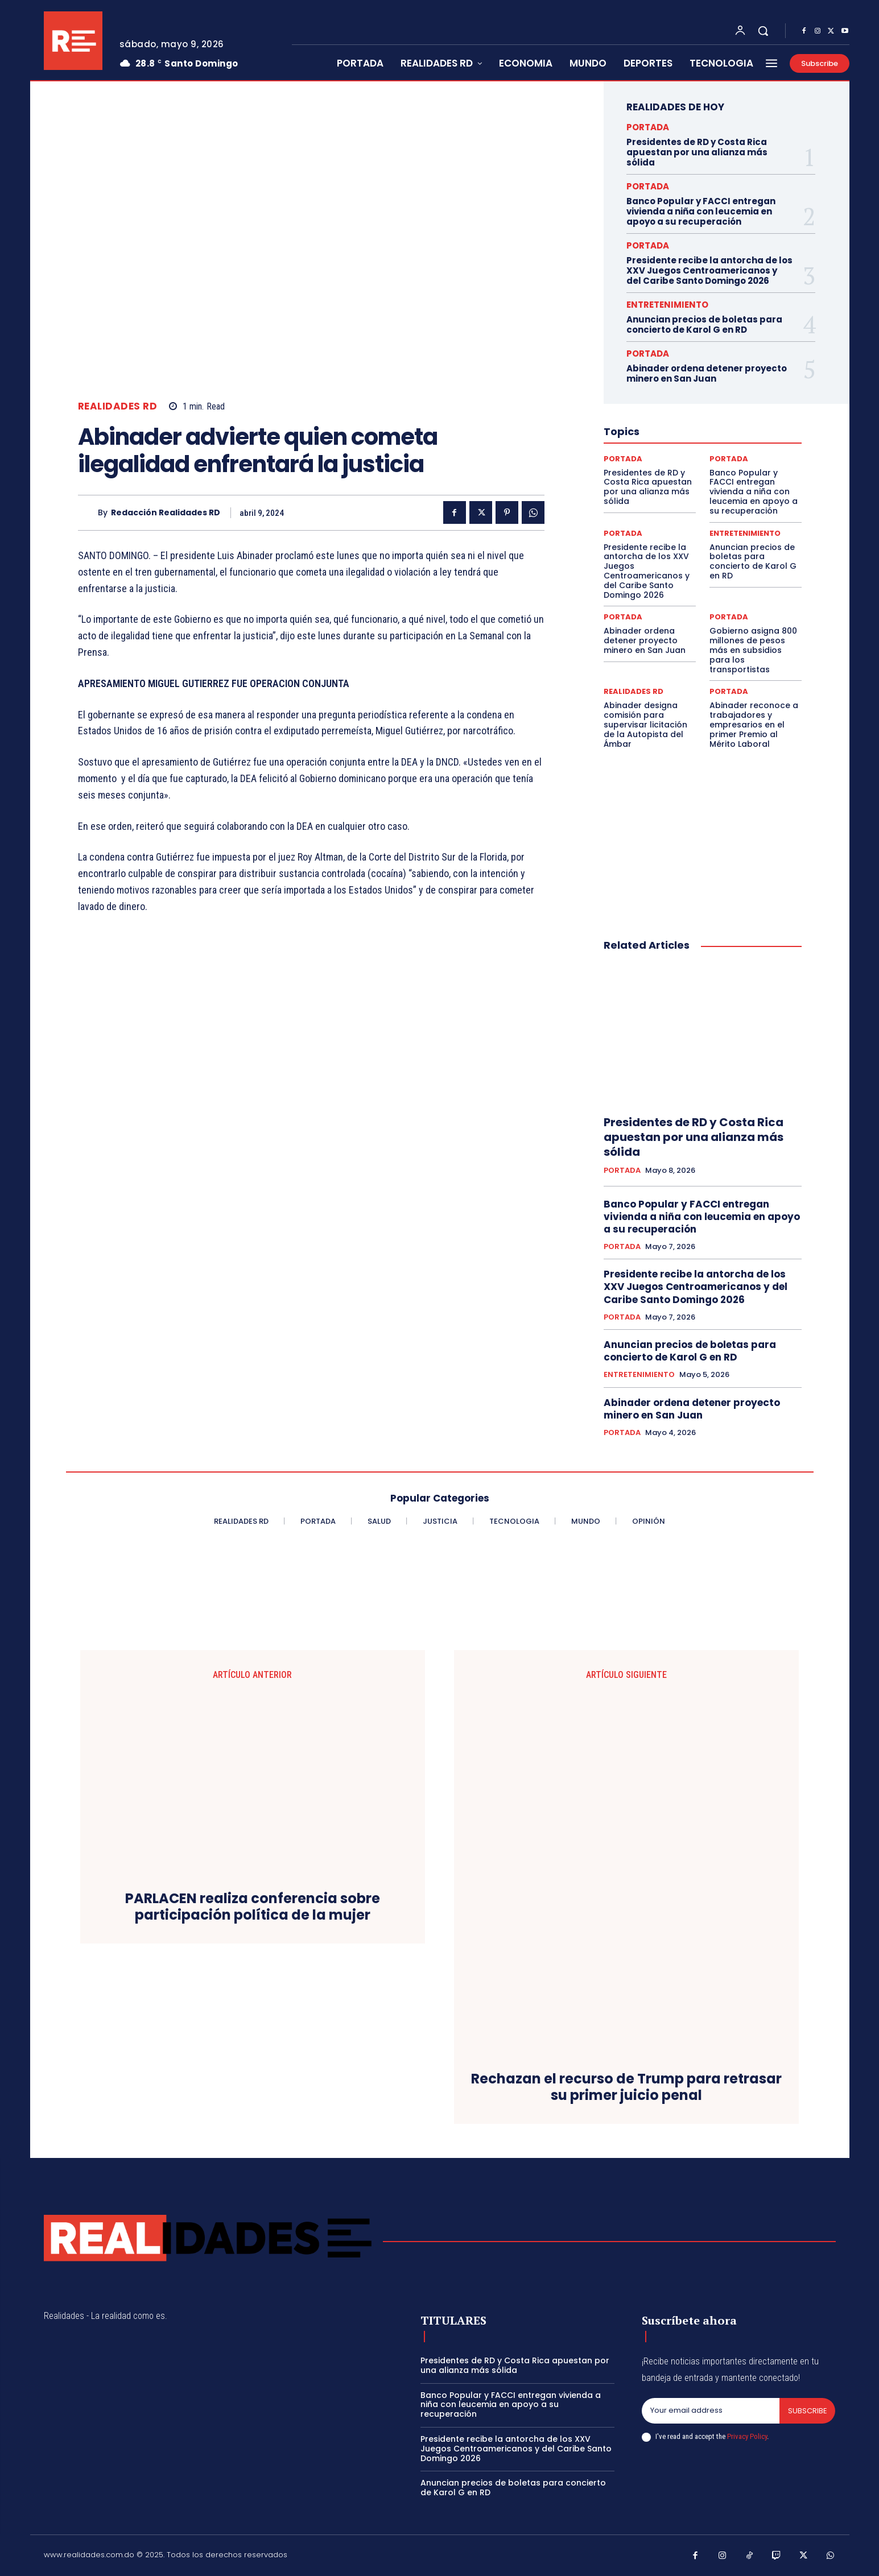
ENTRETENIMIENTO (667, 304)
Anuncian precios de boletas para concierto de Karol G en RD (704, 324)
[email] (710, 2411)
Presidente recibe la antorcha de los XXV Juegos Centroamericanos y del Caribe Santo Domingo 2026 (709, 270)
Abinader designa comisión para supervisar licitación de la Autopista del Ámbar (645, 724)
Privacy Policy (747, 2436)
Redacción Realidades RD (165, 513)
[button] (763, 30)
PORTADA (647, 127)
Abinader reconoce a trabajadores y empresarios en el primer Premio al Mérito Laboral (753, 724)
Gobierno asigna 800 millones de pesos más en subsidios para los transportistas (753, 650)
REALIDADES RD (118, 406)
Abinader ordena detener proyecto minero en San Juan (706, 373)
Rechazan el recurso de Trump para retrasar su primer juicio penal (626, 2087)
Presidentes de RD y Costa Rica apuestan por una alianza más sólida (696, 152)
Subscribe (807, 2410)
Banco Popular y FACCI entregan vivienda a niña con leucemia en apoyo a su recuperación (700, 211)
